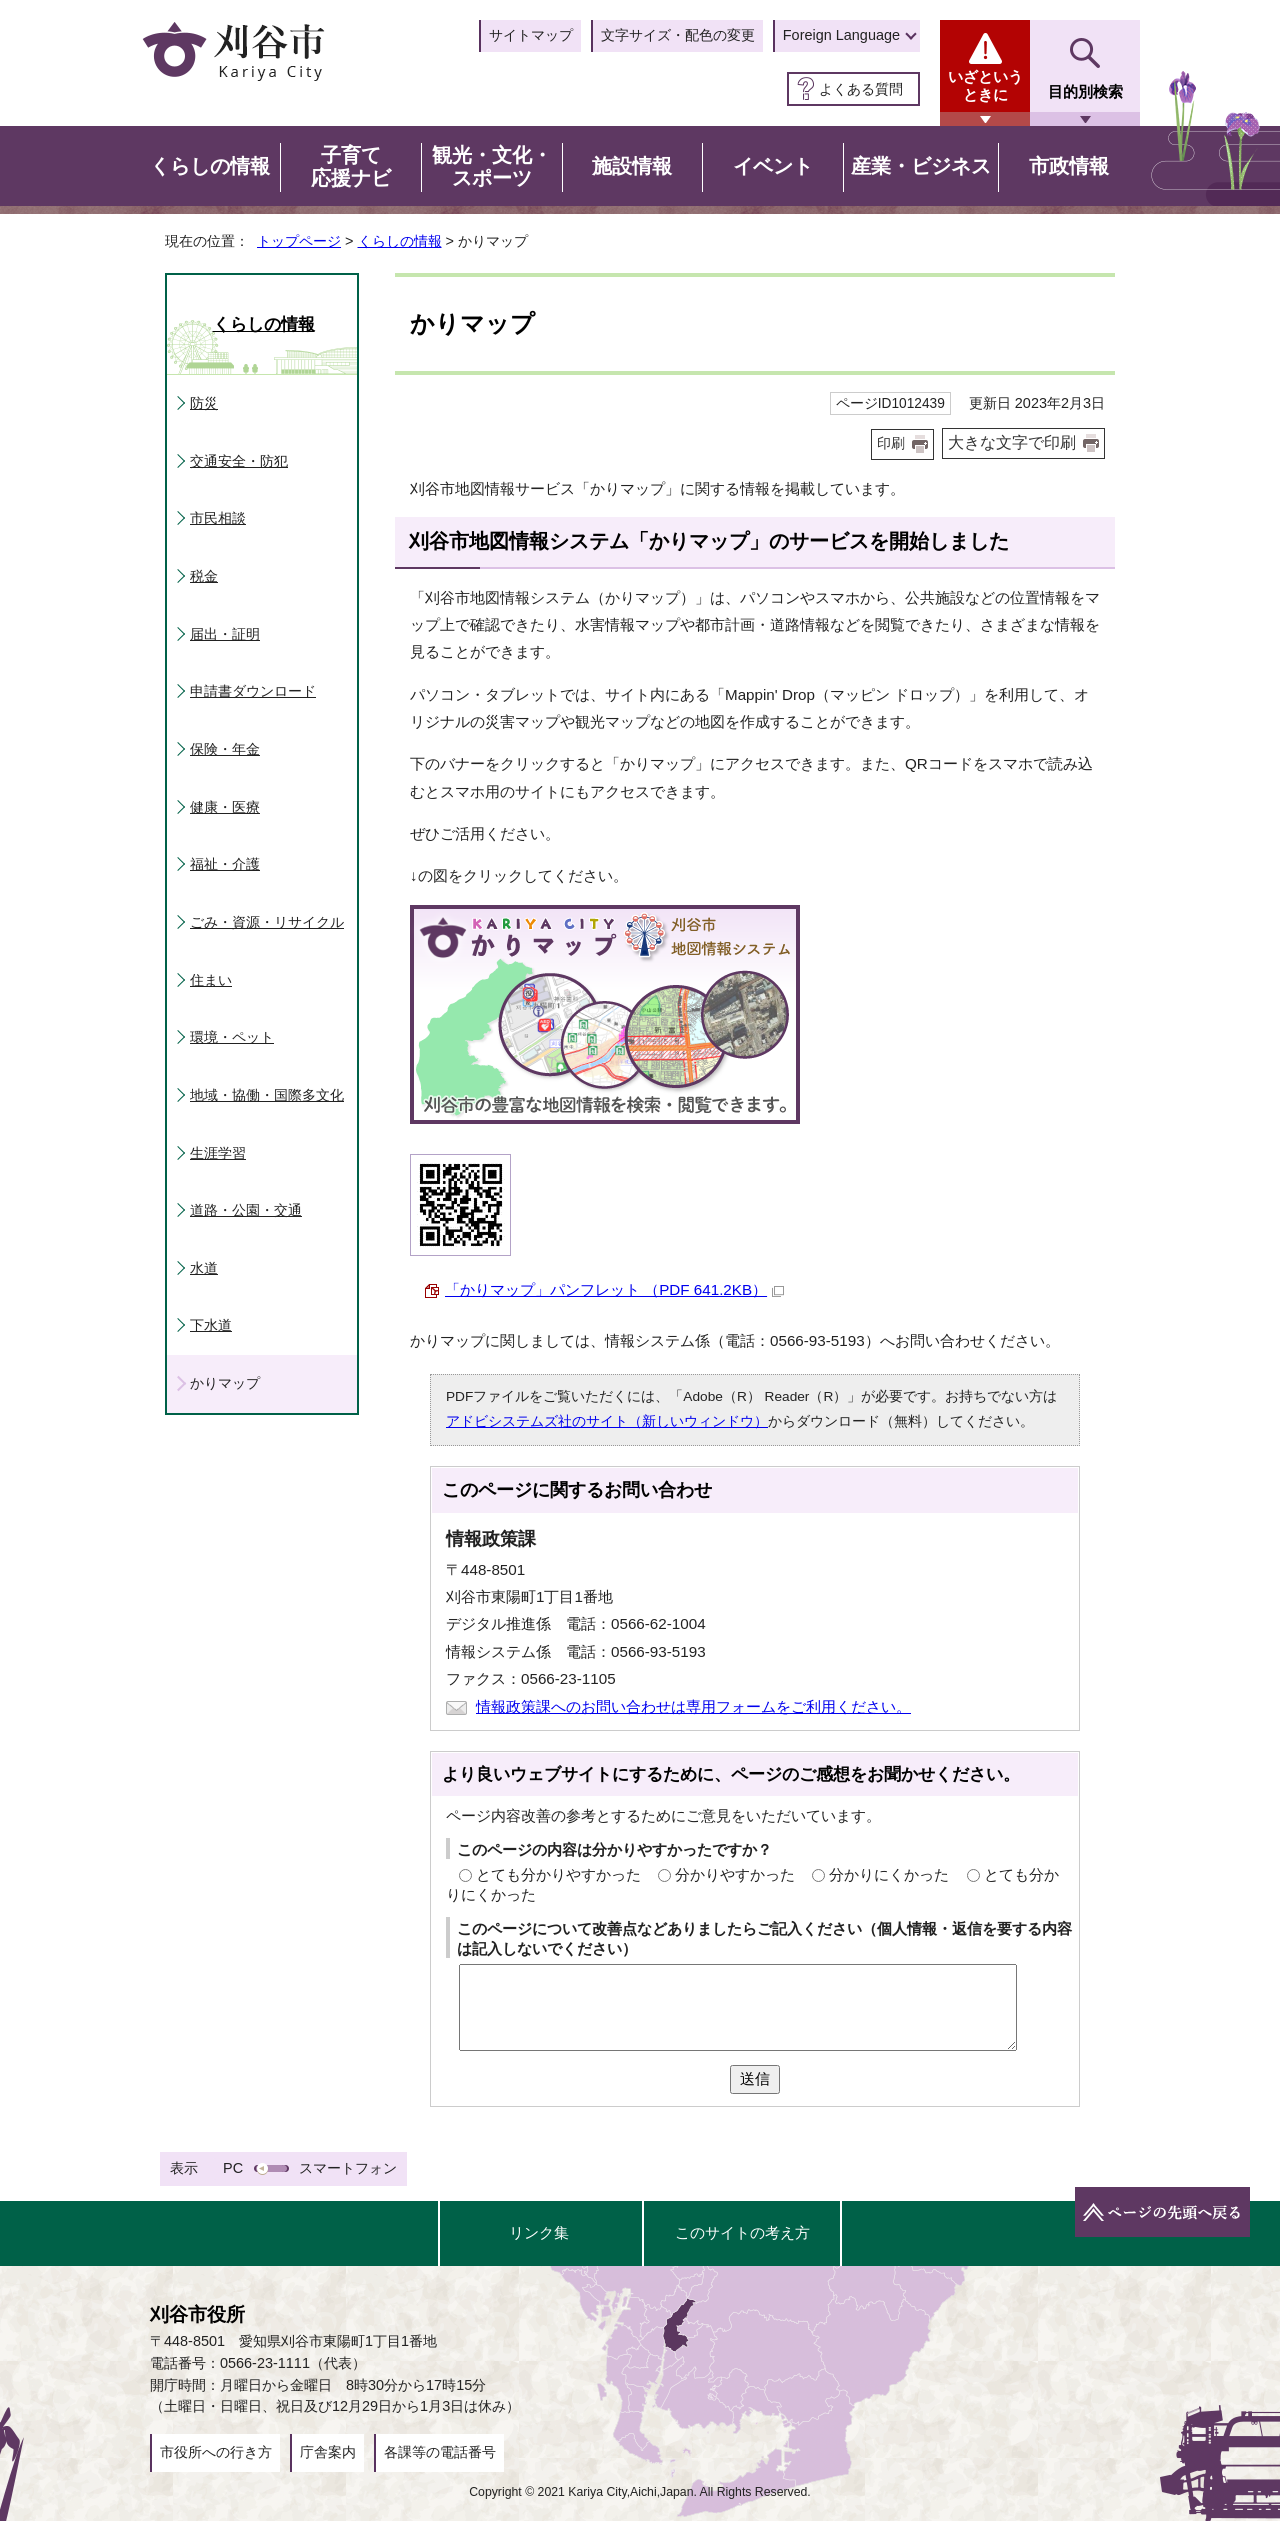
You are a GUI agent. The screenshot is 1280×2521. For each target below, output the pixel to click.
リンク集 (539, 2232)
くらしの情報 (400, 241)
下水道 (211, 1325)
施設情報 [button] (632, 166)
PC (233, 2168)
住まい (211, 980)
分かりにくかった (889, 1874)
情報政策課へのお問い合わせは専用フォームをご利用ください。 (693, 1706)
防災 (204, 403)
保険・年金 (225, 749)
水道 (204, 1268)
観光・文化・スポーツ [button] (492, 167)
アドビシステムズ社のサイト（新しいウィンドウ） (607, 1421)
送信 (755, 2078)
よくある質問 (861, 89)
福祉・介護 (225, 864)
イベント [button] (773, 166)
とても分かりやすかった (558, 1874)
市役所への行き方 (216, 2452)
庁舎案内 (328, 2452)
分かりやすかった (735, 1874)
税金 (204, 576)
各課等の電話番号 (440, 2452)
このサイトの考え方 (742, 2232)
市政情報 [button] (1069, 166)
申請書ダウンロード (253, 691)
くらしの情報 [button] (210, 166)
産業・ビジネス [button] (921, 166)
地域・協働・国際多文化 (267, 1095)
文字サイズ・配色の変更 (678, 35)
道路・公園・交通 (246, 1210)
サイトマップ (531, 35)
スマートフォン (348, 2168)
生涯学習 (218, 1153)
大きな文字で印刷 (1012, 442)
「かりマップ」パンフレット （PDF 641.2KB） (614, 1289)
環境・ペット (232, 1037)
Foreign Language (841, 35)
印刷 (891, 443)
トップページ (299, 241)
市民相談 (218, 518)
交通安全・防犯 (239, 461)
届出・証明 (225, 634)
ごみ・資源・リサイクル (267, 922)
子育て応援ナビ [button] (351, 167)
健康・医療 (225, 807)
